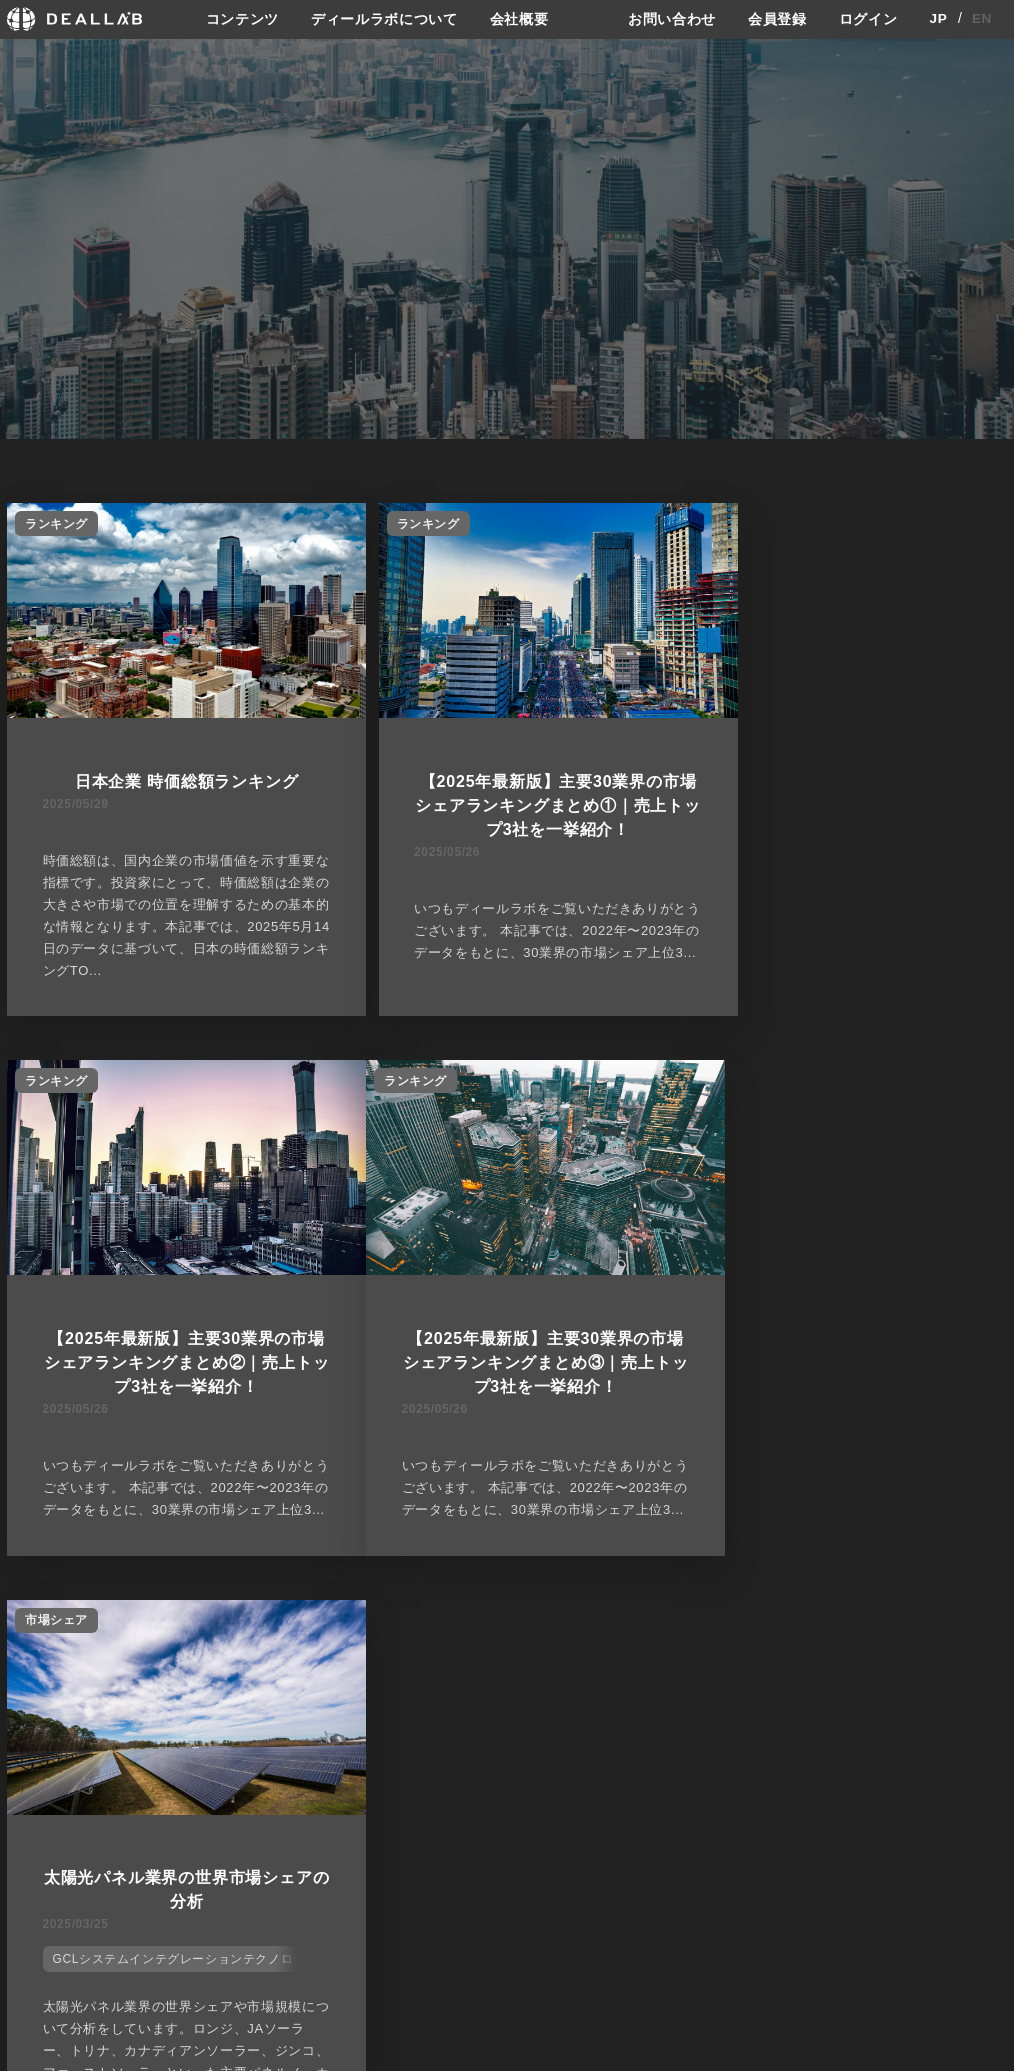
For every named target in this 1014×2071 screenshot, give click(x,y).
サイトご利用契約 (717, 1818)
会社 (525, 1818)
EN (982, 19)
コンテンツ (242, 19)
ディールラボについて (384, 19)
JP (938, 19)
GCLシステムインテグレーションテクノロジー (520, 1430)
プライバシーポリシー (738, 1854)
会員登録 (777, 19)
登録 (845, 1818)
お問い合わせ (672, 19)
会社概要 (519, 19)
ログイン (868, 19)
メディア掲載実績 (565, 1892)
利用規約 (700, 1892)
